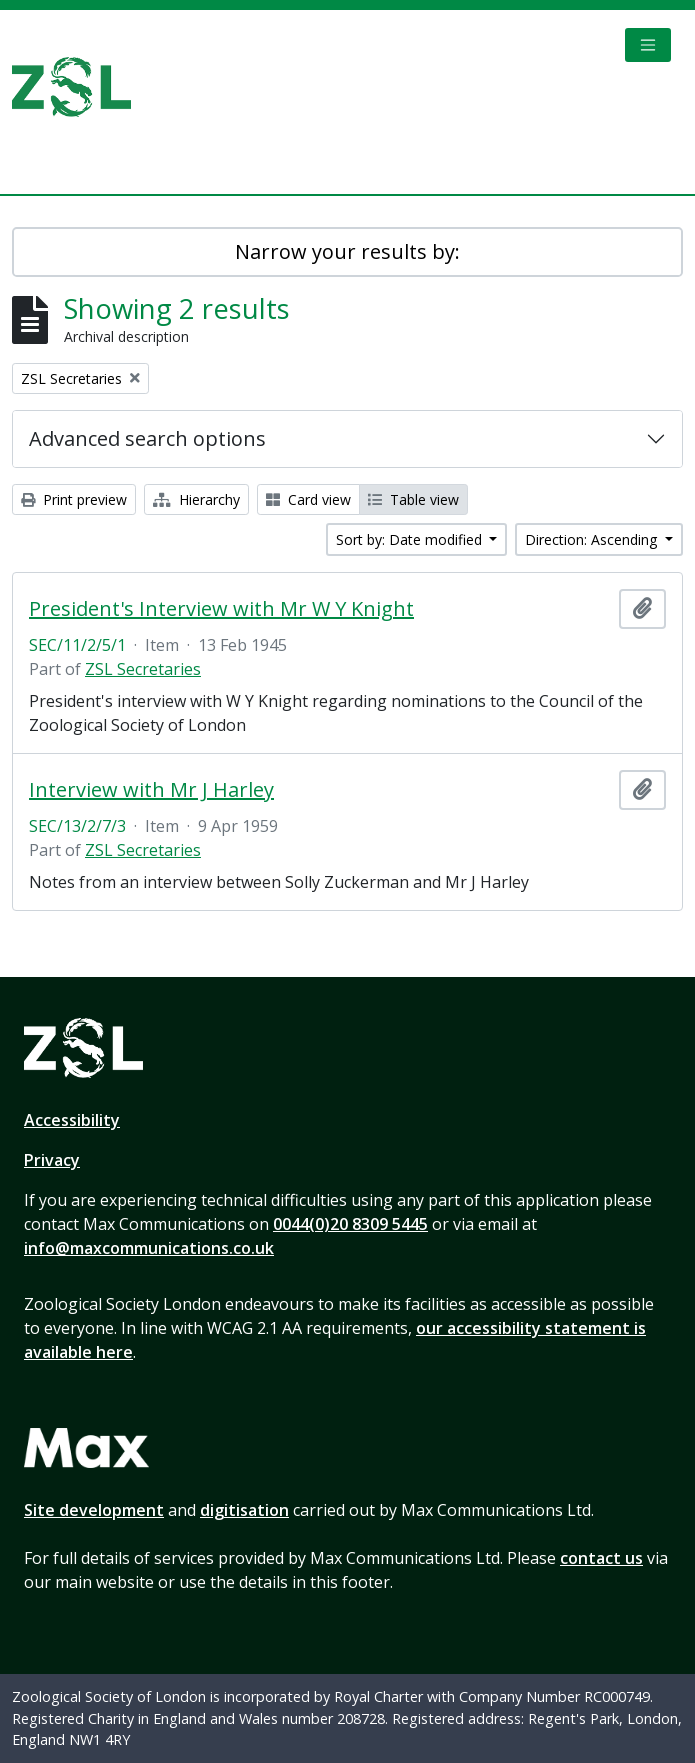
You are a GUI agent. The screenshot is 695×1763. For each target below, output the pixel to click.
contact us (601, 1558)
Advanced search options (147, 438)
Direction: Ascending (593, 539)
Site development (94, 1510)
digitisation (244, 1510)
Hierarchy (196, 499)
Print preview (74, 499)
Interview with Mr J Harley (151, 790)
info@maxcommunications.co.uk (149, 1248)
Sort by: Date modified (411, 539)
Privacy (52, 1160)
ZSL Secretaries (143, 669)
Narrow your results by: (347, 251)
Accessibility (72, 1120)
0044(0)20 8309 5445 (350, 1224)
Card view (308, 499)
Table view (413, 499)
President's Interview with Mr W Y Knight (221, 609)
